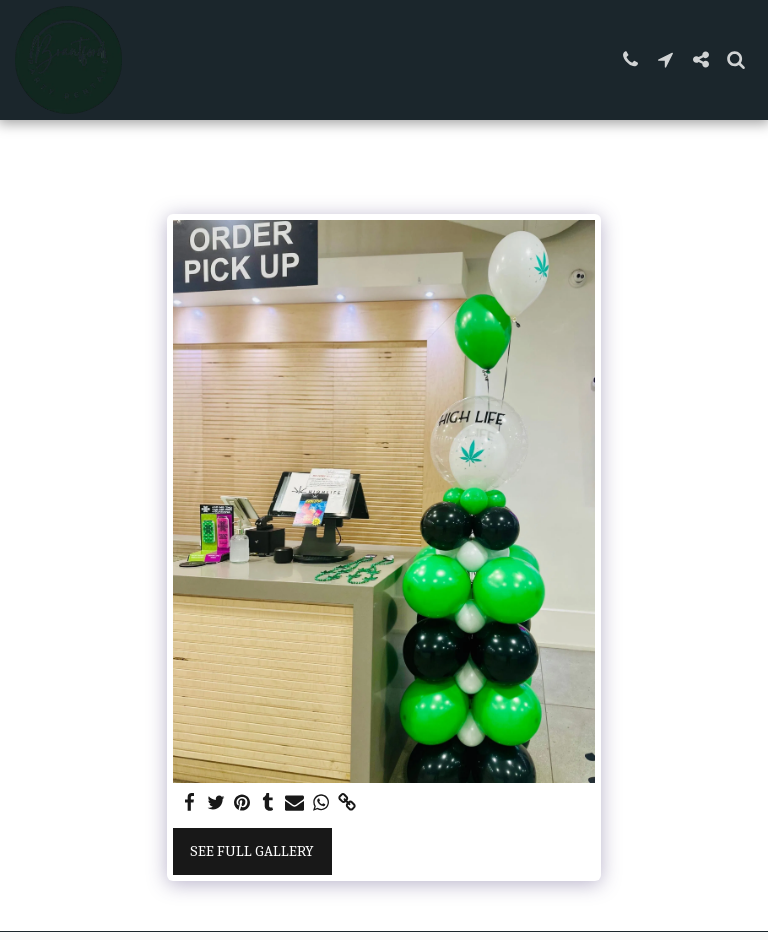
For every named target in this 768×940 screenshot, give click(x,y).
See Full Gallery (252, 851)
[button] (630, 59)
